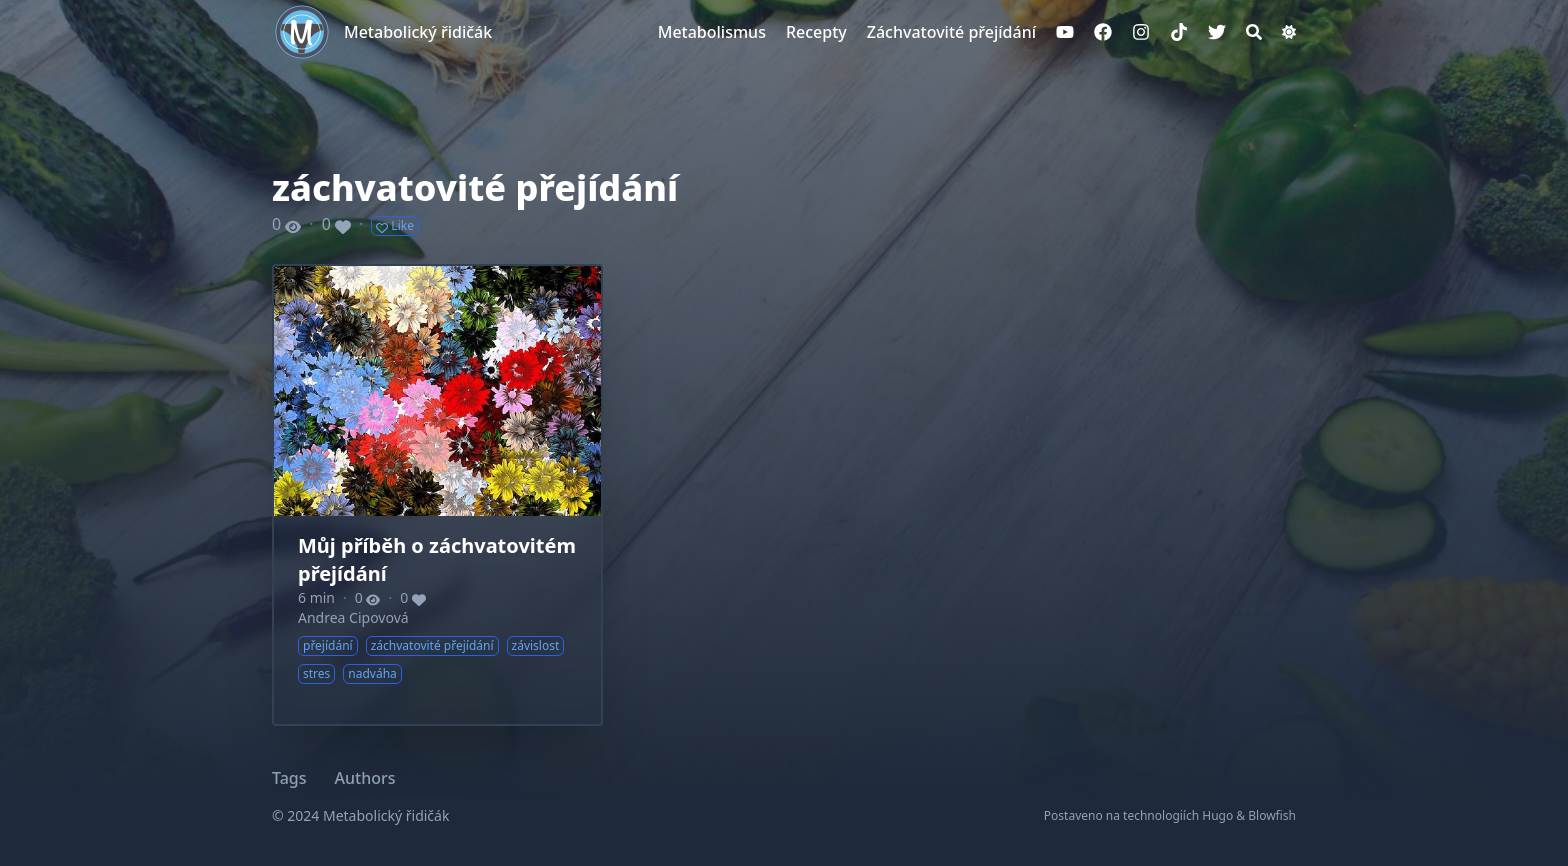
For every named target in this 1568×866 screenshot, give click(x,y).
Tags (289, 778)
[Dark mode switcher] (1289, 32)
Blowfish (1272, 815)
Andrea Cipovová (353, 617)
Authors (365, 778)
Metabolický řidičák (418, 32)
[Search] (1254, 32)
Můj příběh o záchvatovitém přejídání (437, 559)
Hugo (1217, 815)
